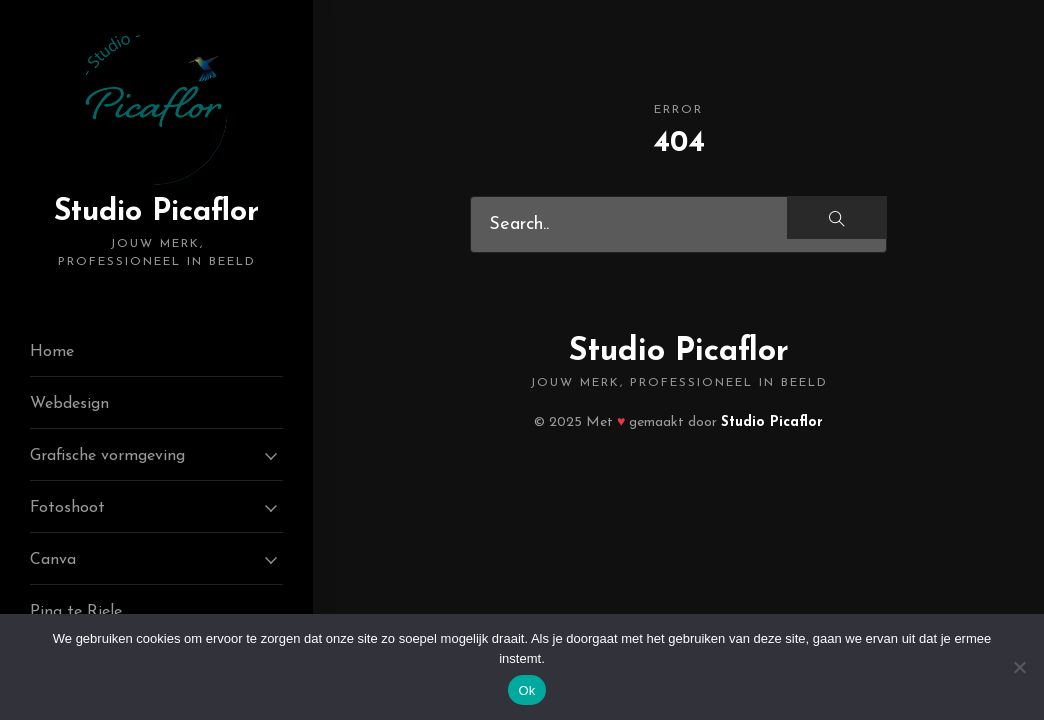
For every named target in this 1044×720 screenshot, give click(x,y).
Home (52, 352)
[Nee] (1019, 667)
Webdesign (69, 404)
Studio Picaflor (156, 234)
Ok (526, 690)
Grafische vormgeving (107, 456)
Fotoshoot (67, 508)
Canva (53, 560)
